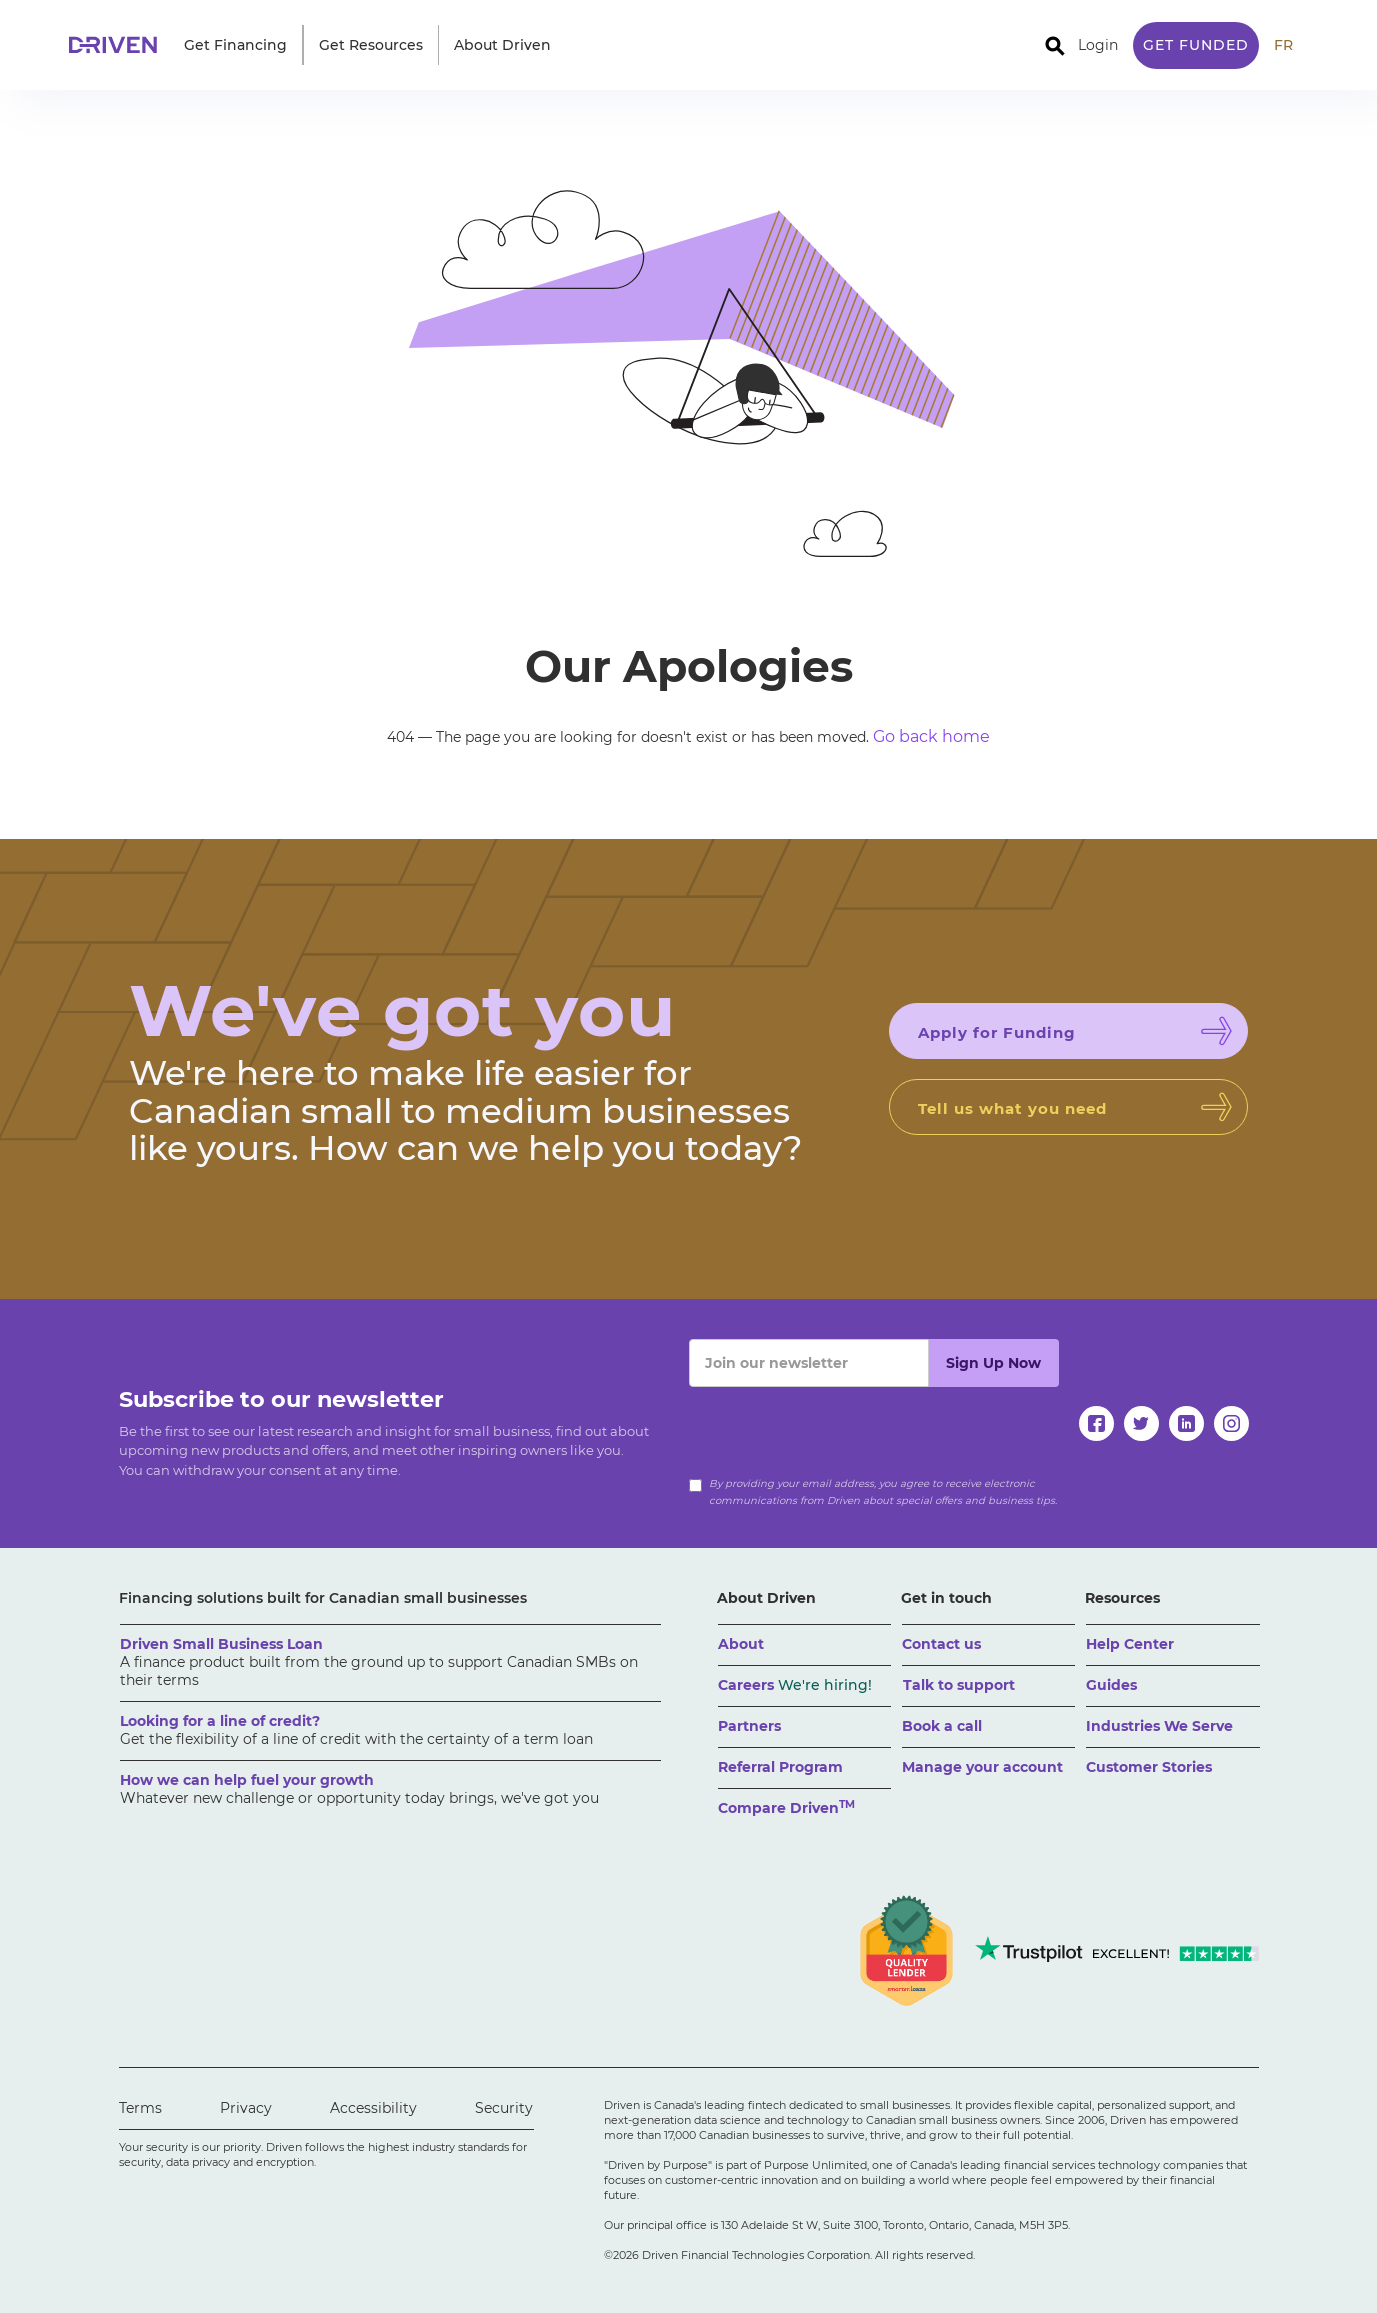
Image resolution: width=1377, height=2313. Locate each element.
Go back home (931, 736)
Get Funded (1196, 45)
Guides (1111, 1685)
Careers (795, 1685)
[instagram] (1231, 1423)
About (741, 1644)
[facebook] (1096, 1423)
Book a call (942, 1726)
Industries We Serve (1159, 1726)
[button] (235, 45)
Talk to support (959, 1685)
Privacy (246, 2108)
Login (1098, 45)
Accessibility (373, 2108)
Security (504, 2108)
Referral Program (780, 1767)
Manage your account (982, 1767)
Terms (140, 2108)
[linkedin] (1186, 1423)
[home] (119, 45)
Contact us (941, 1644)
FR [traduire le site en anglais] (1283, 45)
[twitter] (1141, 1423)
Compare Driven (786, 1807)
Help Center (1130, 1644)
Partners (749, 1726)
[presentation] (841, 1426)
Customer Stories (1149, 1767)
